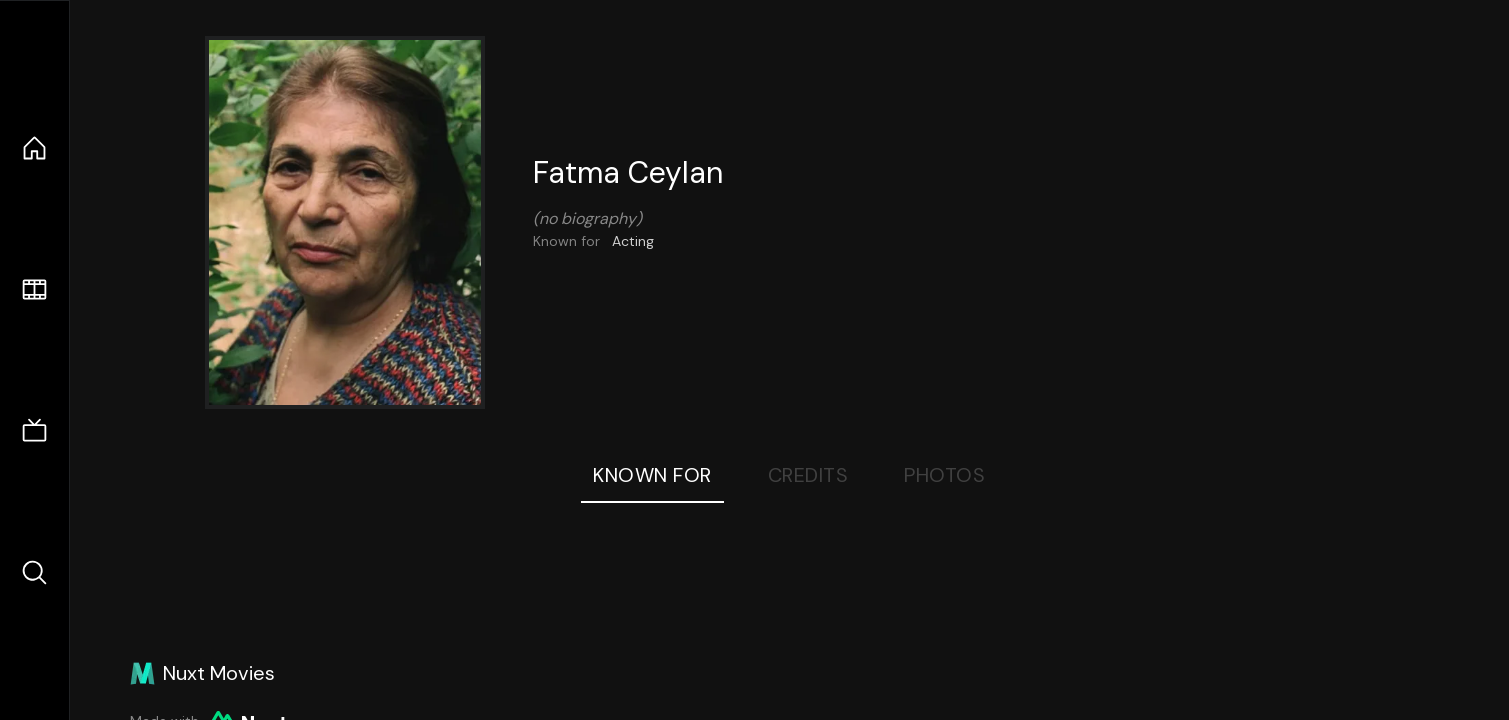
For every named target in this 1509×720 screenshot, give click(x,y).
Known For (652, 475)
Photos (944, 475)
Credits (808, 475)
